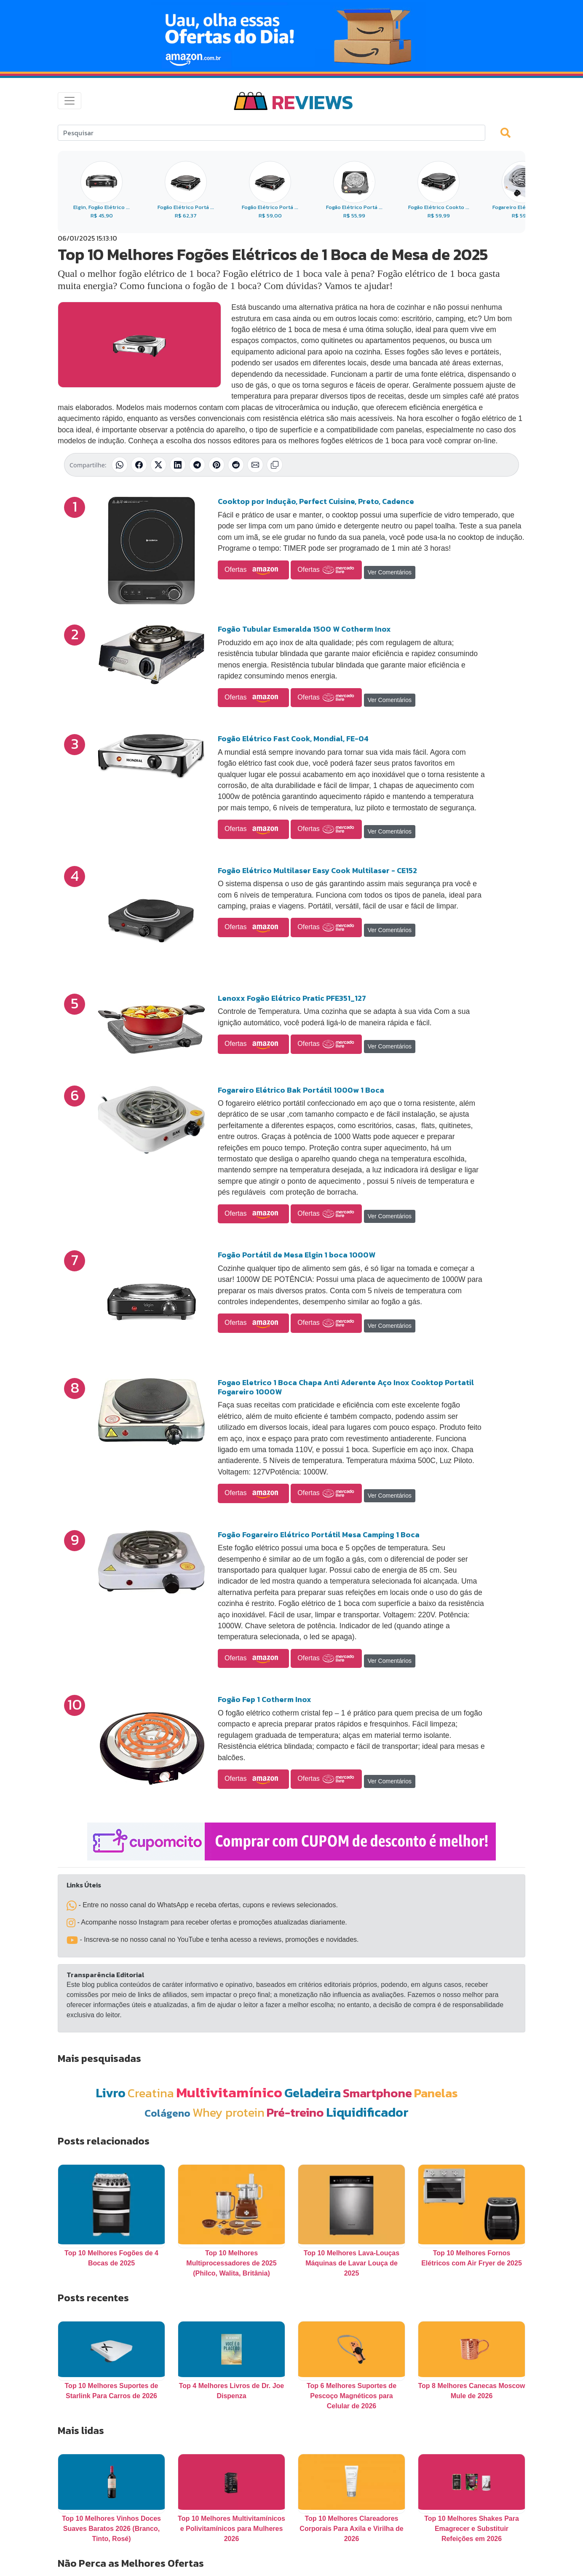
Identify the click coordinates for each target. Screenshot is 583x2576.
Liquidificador (367, 2112)
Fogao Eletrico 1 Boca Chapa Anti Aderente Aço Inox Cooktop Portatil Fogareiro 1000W (346, 1387)
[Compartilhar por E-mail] (255, 465)
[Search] (271, 133)
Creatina (151, 2093)
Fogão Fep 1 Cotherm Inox (264, 1699)
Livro (111, 2092)
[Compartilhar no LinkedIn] (178, 465)
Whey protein (229, 2112)
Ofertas (253, 570)
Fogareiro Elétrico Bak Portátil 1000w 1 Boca (301, 1090)
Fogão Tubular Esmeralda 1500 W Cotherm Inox (304, 629)
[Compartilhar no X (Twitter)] (158, 465)
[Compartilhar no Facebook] (139, 465)
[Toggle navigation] (69, 100)
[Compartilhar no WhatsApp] (120, 465)
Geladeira (312, 2092)
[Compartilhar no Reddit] (236, 465)
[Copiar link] (275, 465)
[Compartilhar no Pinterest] (217, 465)
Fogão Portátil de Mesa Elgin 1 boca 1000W (296, 1254)
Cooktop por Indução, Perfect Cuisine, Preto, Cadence (316, 501)
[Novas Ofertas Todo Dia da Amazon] (291, 36)
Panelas (436, 2093)
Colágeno (167, 2113)
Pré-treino (295, 2112)
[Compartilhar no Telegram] (197, 465)
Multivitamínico (229, 2092)
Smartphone (377, 2093)
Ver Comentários (390, 572)
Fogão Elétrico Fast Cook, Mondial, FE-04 (293, 738)
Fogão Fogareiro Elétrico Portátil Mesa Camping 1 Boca (319, 1534)
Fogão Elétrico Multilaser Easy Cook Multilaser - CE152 (317, 870)
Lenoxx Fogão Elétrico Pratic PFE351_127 (292, 998)
